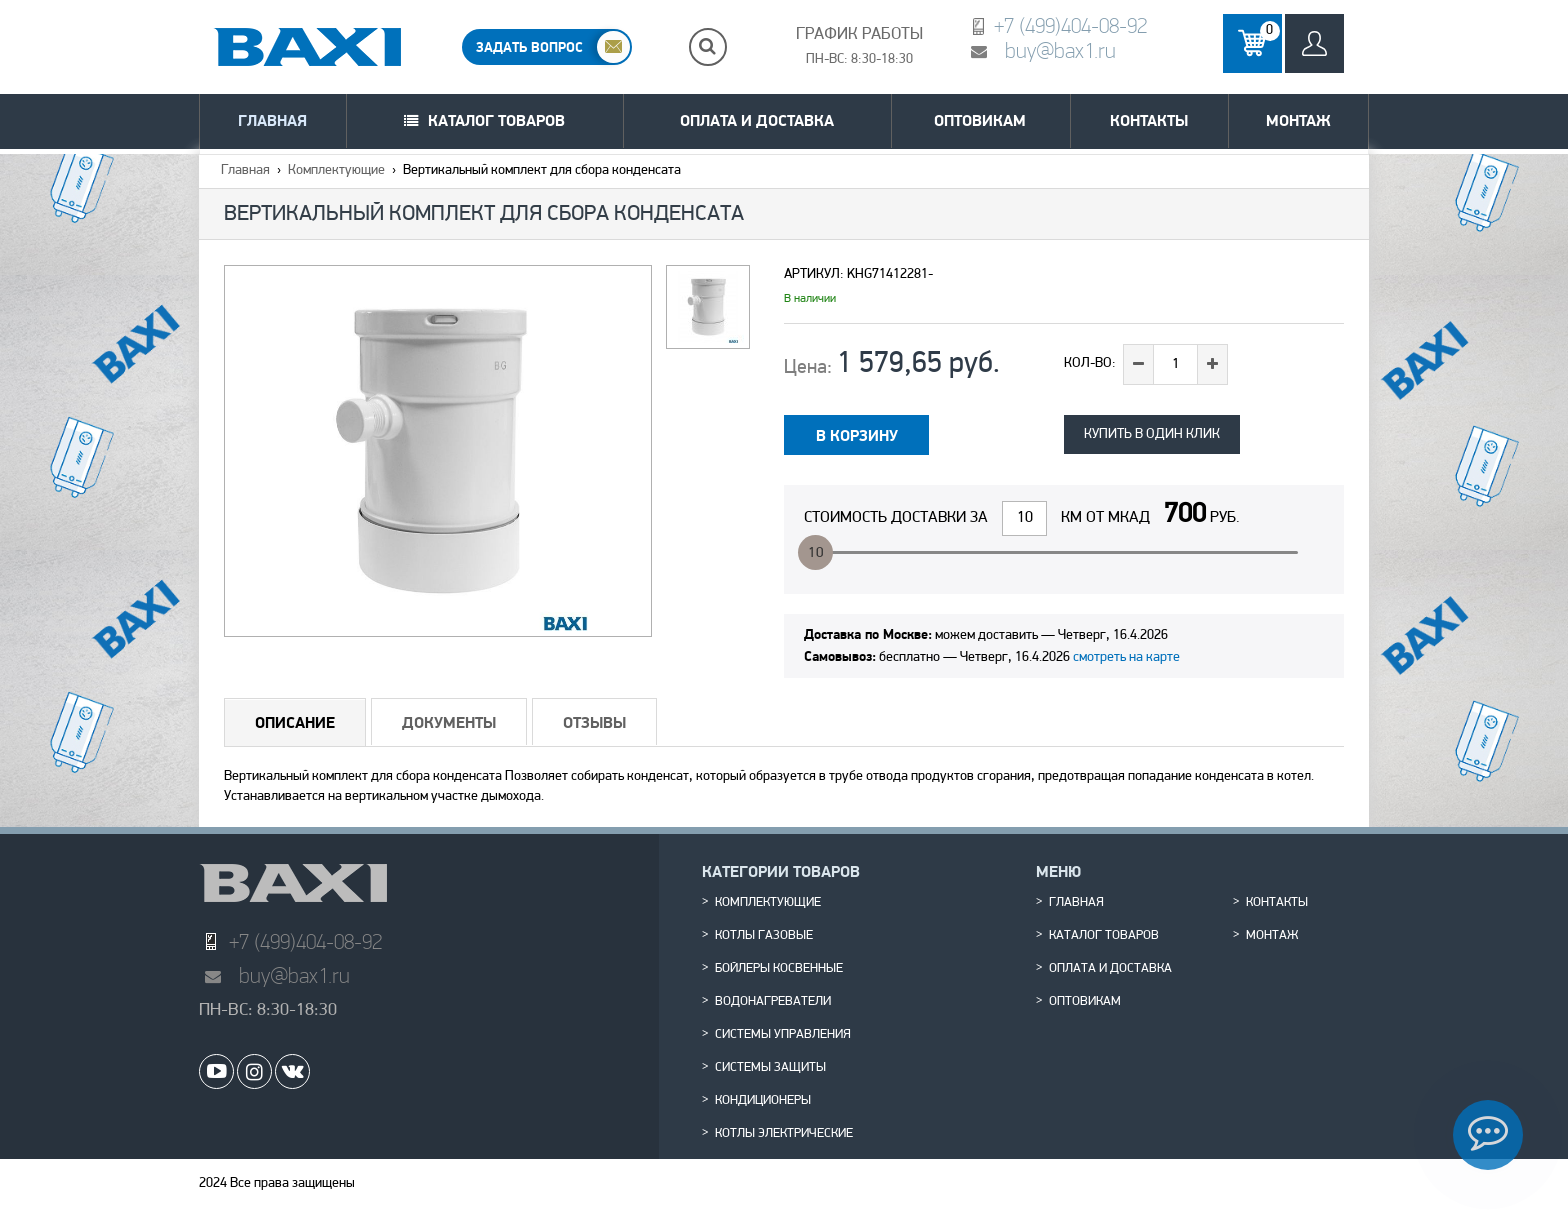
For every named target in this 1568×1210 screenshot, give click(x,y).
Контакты (1149, 120)
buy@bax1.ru (1060, 50)
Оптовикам (980, 120)
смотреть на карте (1126, 657)
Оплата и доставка (757, 120)
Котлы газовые (764, 936)
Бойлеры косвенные (779, 969)
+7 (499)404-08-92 (1070, 25)
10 (816, 553)
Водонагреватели (773, 1002)
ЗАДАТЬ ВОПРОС (529, 47)
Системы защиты (770, 1068)
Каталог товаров (496, 120)
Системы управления (783, 1035)
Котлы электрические (784, 1134)
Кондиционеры (763, 1101)
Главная (272, 120)
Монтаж (1298, 120)
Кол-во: (1090, 363)
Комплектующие (336, 170)
